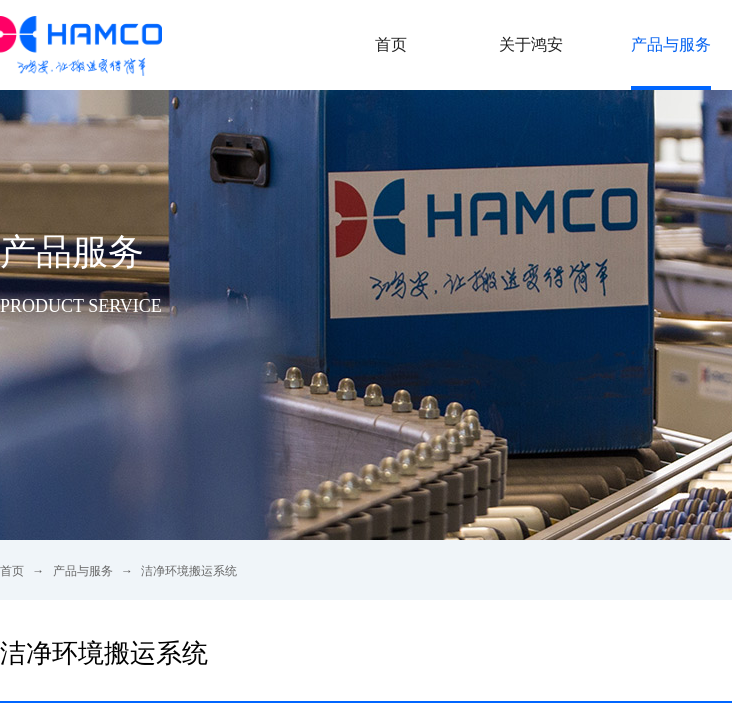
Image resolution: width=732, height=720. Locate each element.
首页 (12, 571)
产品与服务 (83, 571)
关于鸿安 (531, 44)
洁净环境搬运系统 (189, 571)
